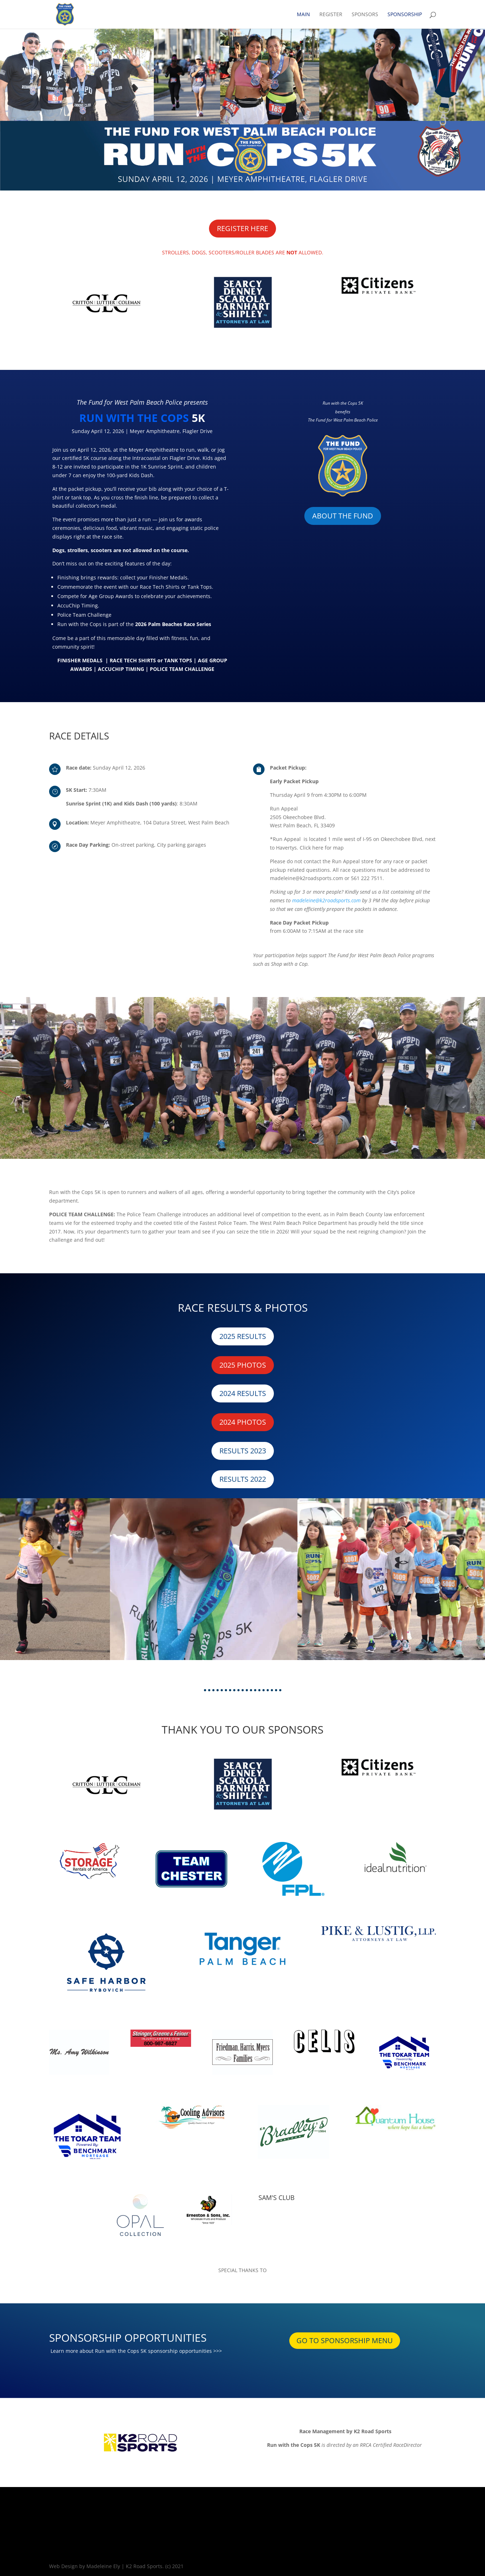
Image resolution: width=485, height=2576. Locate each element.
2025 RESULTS (242, 1336)
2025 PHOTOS (242, 1365)
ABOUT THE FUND (342, 516)
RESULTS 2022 (242, 1479)
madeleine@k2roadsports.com (326, 900)
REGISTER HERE (242, 228)
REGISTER (330, 15)
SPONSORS (365, 15)
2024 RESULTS (242, 1393)
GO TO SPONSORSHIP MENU (344, 2340)
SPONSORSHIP (404, 15)
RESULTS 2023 (242, 1451)
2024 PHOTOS (242, 1422)
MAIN (303, 15)
